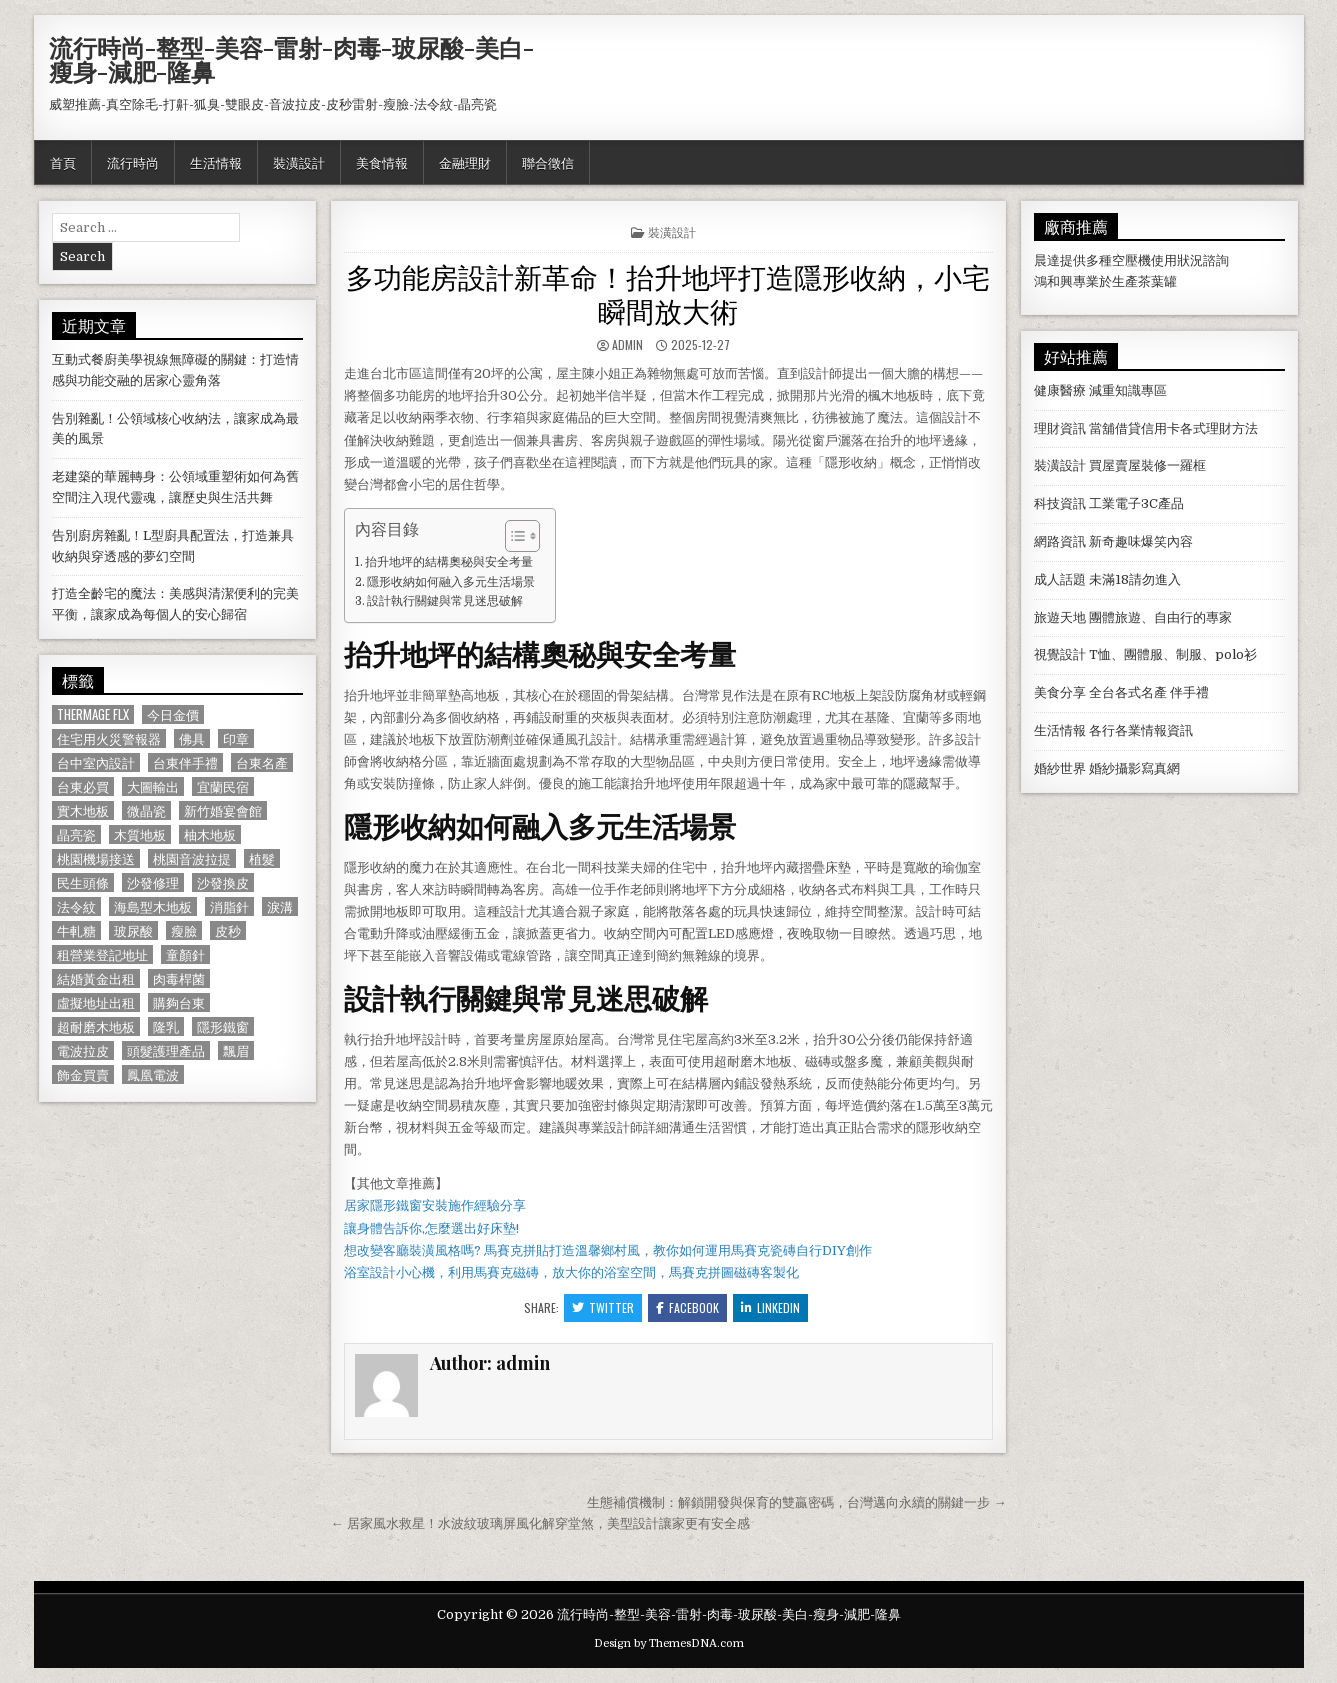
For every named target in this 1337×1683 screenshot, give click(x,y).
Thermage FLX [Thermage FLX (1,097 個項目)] (93, 714)
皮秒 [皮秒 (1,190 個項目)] (228, 930)
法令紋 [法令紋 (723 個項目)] (76, 906)
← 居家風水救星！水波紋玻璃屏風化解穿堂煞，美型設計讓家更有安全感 (540, 1523)
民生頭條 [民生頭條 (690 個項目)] (83, 882)
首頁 (63, 162)
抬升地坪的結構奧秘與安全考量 (449, 562)
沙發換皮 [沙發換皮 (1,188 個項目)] (223, 882)
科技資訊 (1060, 503)
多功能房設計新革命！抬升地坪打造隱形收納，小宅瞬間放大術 (668, 292)
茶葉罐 (1157, 281)
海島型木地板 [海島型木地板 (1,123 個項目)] (153, 906)
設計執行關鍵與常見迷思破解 (445, 601)
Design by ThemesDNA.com (669, 1643)
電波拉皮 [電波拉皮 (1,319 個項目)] (83, 1050)
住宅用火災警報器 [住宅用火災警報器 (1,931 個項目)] (109, 738)
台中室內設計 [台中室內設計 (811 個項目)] (96, 762)
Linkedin (770, 1307)
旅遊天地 (1060, 617)
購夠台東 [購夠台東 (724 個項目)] (179, 1002)
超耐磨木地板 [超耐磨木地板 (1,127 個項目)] (96, 1026)
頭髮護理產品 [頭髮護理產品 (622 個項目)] (166, 1050)
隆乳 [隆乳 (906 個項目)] (166, 1026)
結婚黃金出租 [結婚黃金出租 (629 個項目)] (96, 978)
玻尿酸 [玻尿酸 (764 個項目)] (133, 930)
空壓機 (1131, 260)
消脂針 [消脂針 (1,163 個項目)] (229, 906)
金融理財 (465, 162)
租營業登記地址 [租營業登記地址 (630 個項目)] (102, 954)
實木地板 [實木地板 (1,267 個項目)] (83, 810)
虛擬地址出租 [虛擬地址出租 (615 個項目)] (96, 1002)
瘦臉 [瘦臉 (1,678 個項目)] (184, 930)
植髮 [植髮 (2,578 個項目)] (262, 858)
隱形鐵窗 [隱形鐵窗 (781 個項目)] (223, 1026)
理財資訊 (1060, 428)
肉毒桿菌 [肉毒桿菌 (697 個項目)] (179, 978)
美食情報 (382, 162)
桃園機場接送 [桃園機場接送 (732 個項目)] (96, 858)
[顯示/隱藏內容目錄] (512, 536)
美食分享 (1060, 692)
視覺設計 (1060, 654)
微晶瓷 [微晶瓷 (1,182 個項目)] (146, 810)
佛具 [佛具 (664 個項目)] (192, 738)
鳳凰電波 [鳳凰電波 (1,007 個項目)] (153, 1074)
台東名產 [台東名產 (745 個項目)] (262, 762)
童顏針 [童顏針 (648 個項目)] (185, 954)
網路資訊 (1060, 541)
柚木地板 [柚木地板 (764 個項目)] (210, 834)
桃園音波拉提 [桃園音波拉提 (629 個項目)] (192, 858)
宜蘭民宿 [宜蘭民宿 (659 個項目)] (223, 786)
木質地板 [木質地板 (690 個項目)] (140, 834)
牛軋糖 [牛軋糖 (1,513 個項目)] (76, 930)
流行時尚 (133, 162)
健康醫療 (1060, 390)
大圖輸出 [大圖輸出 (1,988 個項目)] (153, 786)
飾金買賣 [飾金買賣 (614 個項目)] (83, 1074)
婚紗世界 (1060, 768)
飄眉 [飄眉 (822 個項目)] (236, 1050)
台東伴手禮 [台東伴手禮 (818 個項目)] (185, 762)
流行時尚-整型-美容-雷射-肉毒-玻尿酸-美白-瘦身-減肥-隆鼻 (291, 59)
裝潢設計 (299, 162)
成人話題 (1060, 579)
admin (627, 344)
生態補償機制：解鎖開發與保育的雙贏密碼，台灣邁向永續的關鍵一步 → (796, 1502)
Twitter (603, 1307)
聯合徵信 (548, 162)
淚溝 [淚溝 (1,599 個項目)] (280, 906)
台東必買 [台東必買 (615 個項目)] (83, 786)
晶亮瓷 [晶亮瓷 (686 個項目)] (76, 834)
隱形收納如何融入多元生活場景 (451, 582)
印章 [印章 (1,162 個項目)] (236, 738)
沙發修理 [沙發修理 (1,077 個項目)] (153, 882)
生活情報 (216, 162)
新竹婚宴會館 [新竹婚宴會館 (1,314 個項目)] (223, 810)
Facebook (687, 1307)
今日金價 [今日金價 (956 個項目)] (173, 714)
